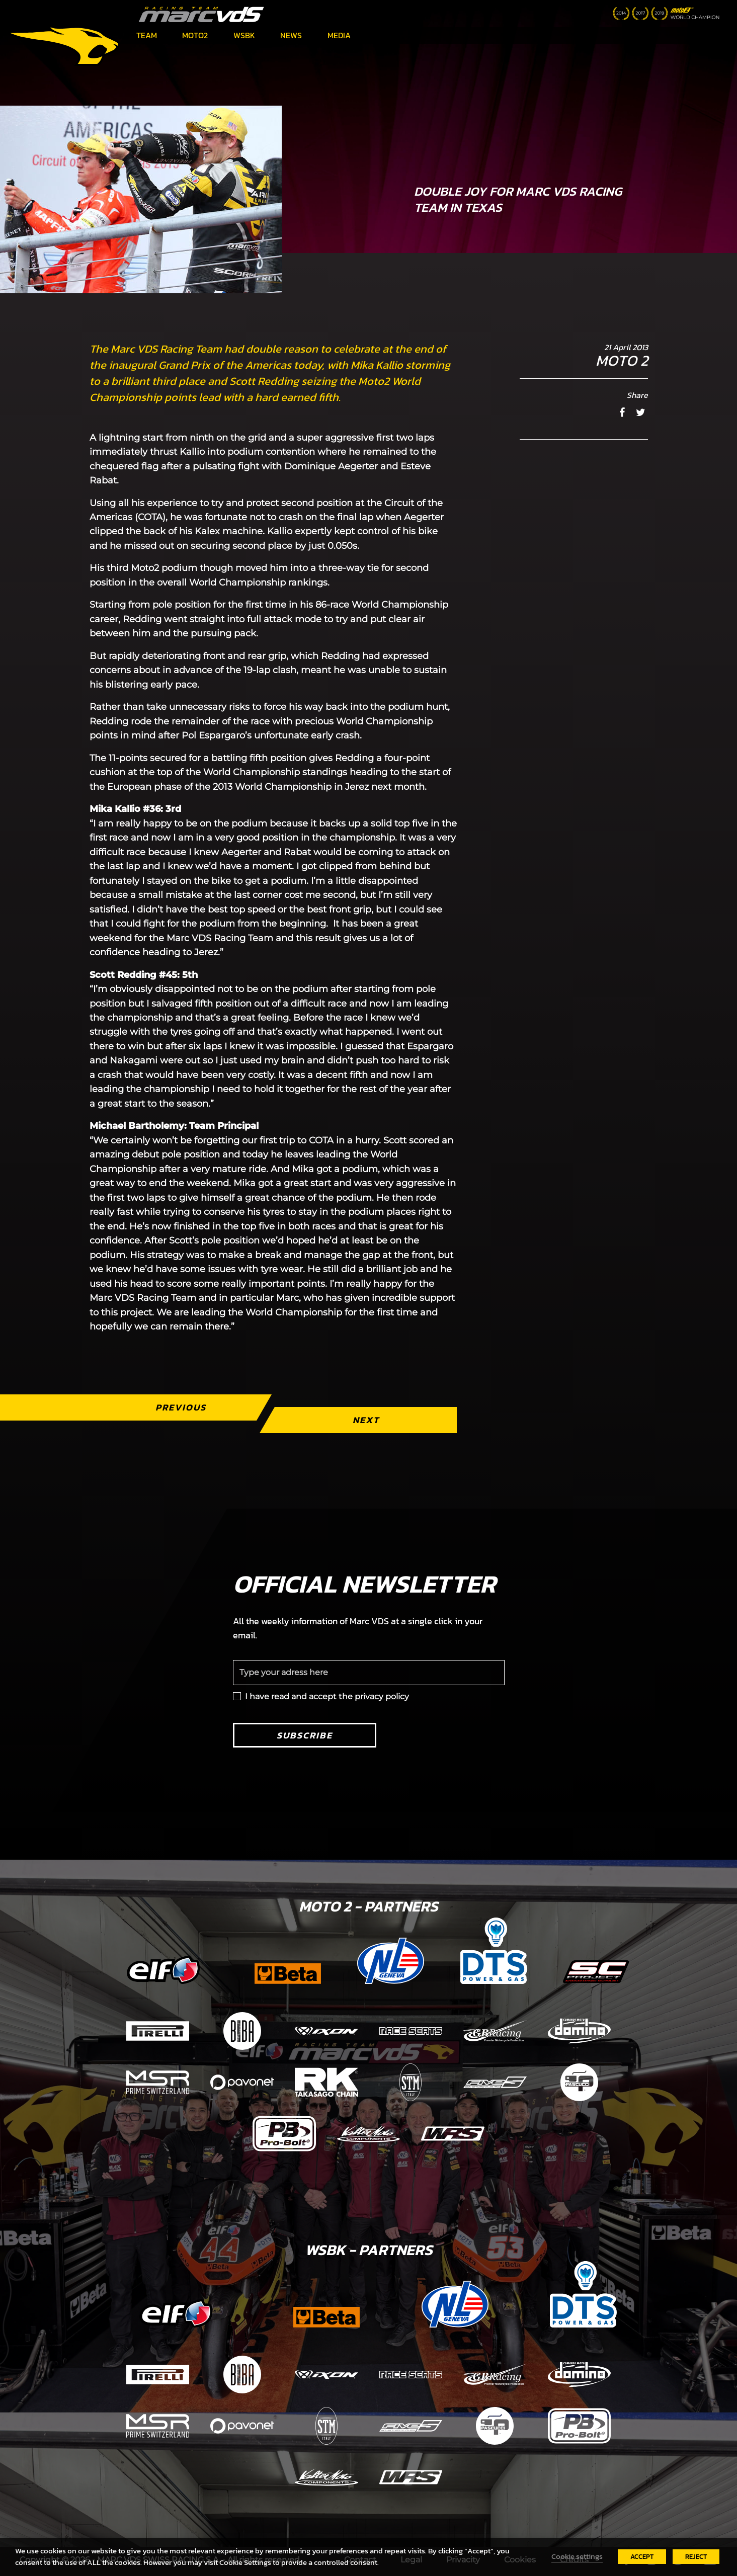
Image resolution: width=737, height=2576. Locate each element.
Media (339, 35)
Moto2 (195, 35)
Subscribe (305, 1735)
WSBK (244, 35)
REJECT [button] (696, 2556)
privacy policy (382, 1696)
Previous (180, 1407)
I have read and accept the (327, 1696)
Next (365, 1420)
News (291, 35)
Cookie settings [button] (577, 2556)
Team (146, 35)
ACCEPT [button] (641, 2556)
